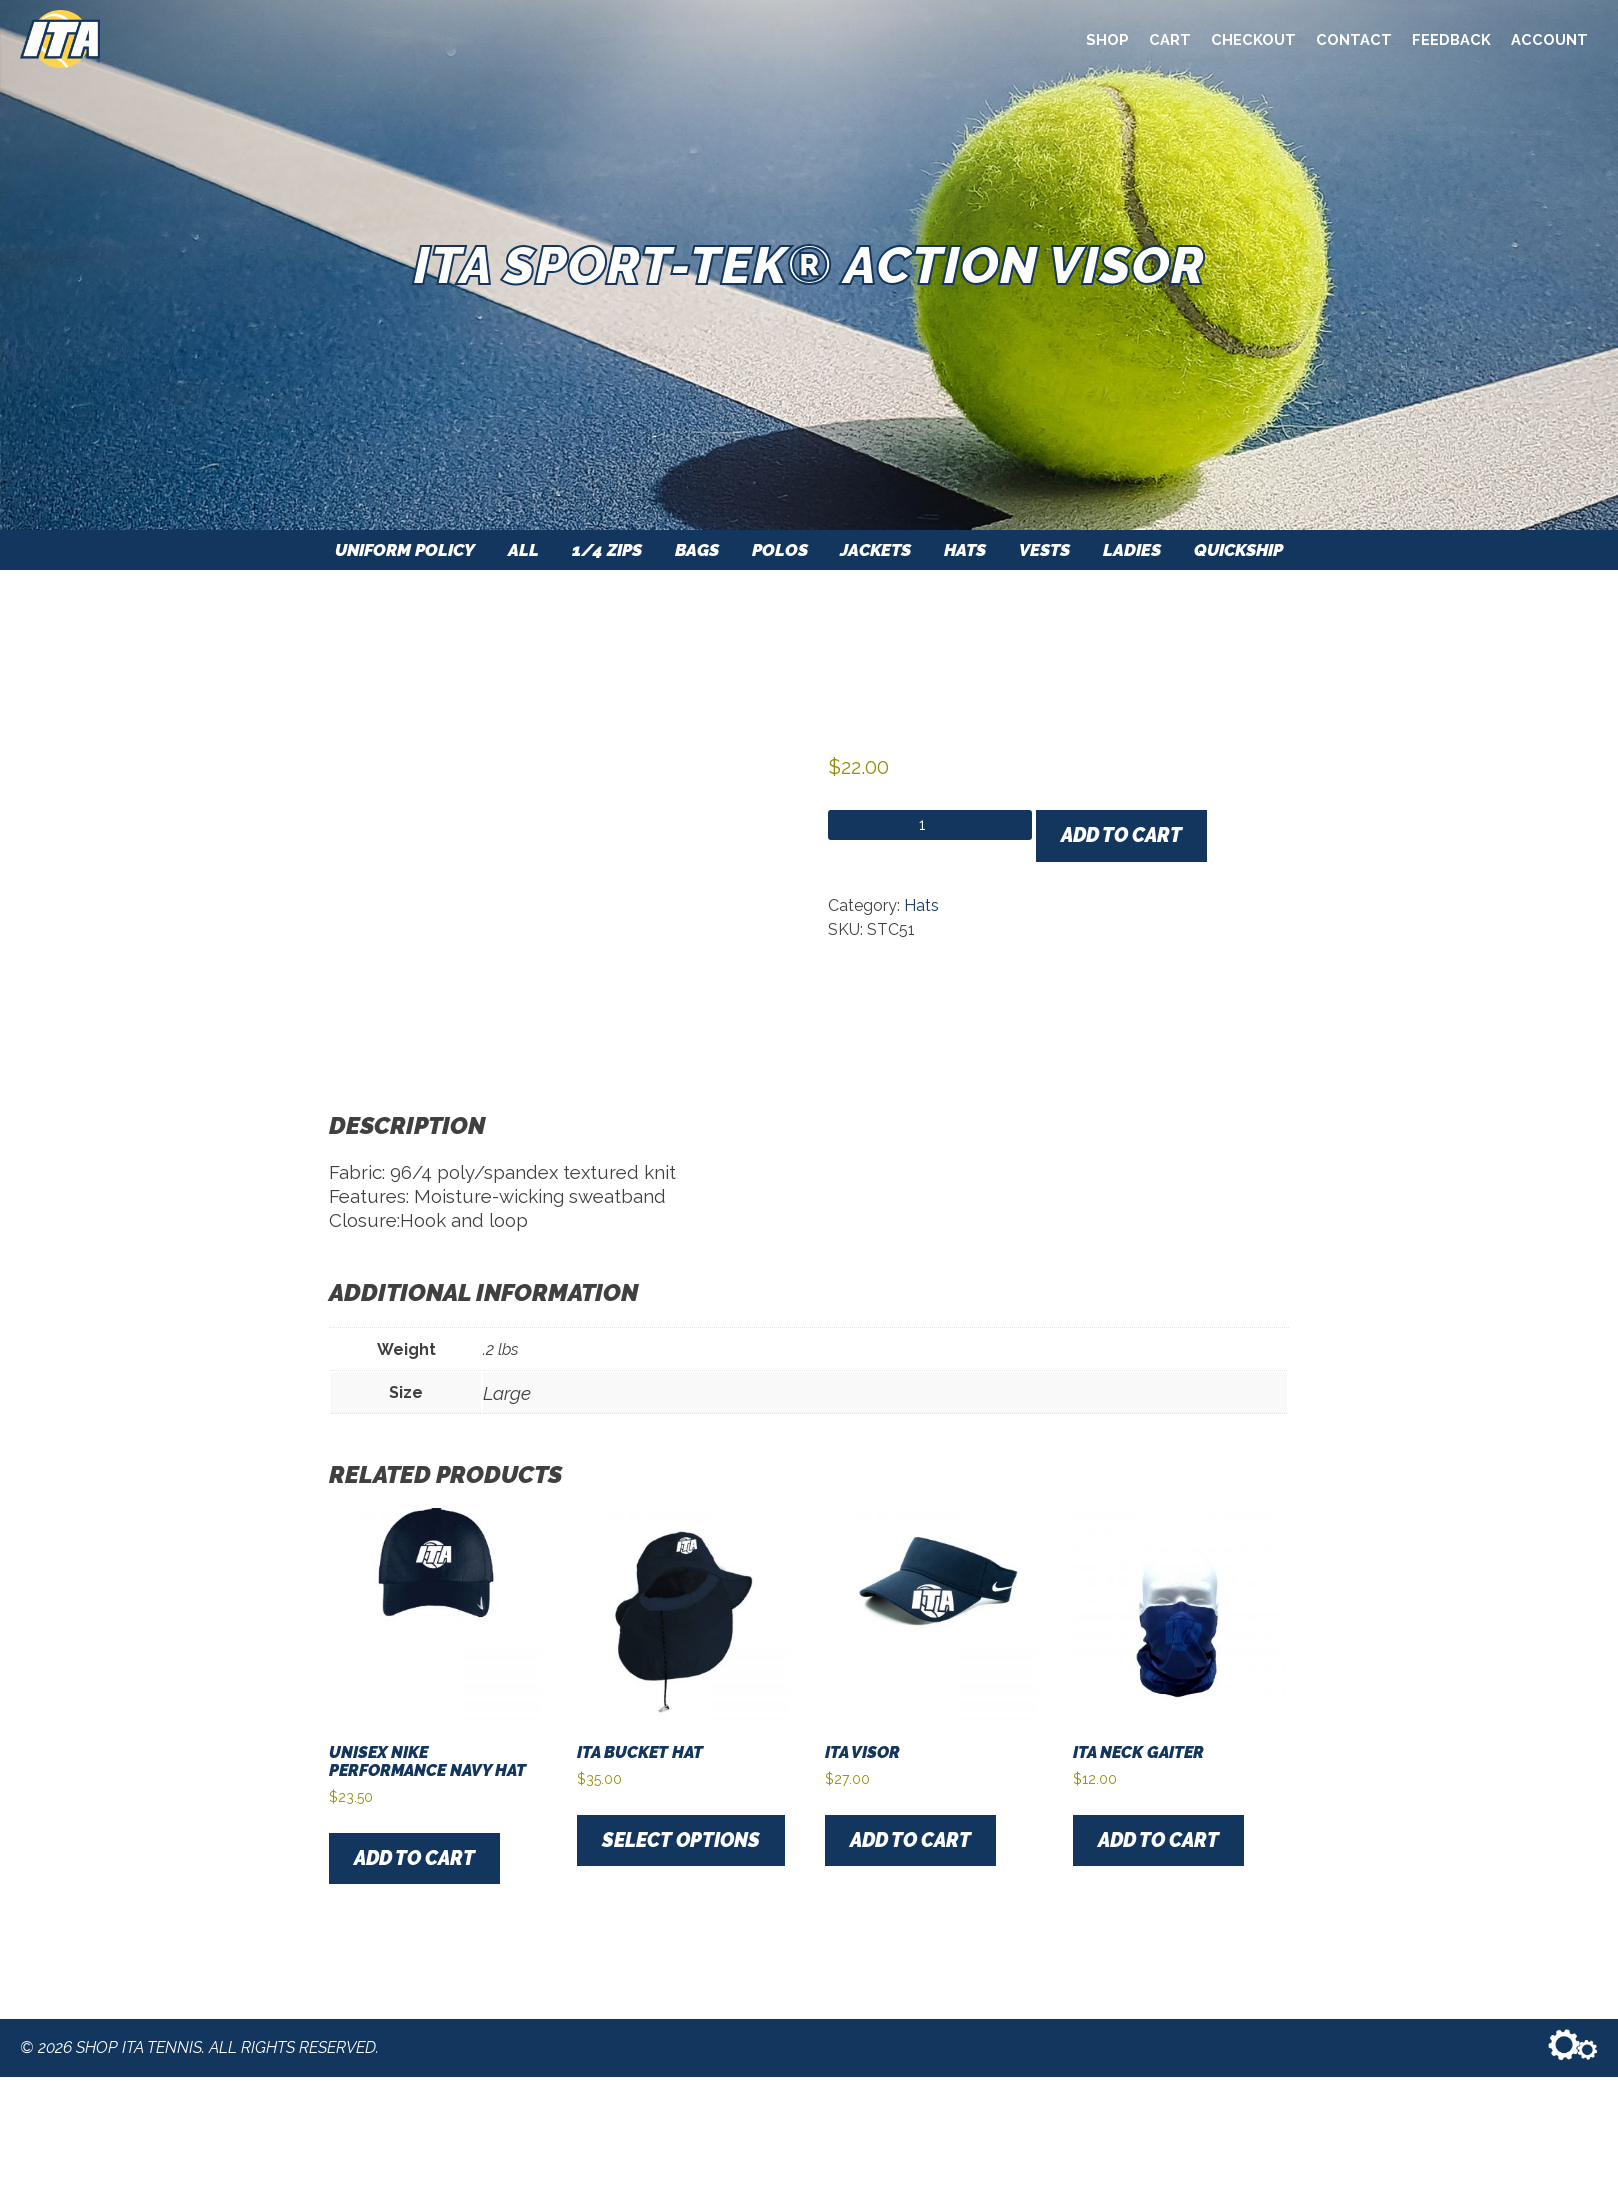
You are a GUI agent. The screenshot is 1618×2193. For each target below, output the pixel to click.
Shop (1107, 39)
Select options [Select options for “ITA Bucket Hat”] (682, 1943)
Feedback (1451, 39)
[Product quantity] (930, 898)
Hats (921, 982)
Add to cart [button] (429, 1971)
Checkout (1253, 39)
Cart (1170, 39)
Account (1549, 39)
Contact (1354, 39)
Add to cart (1136, 910)
